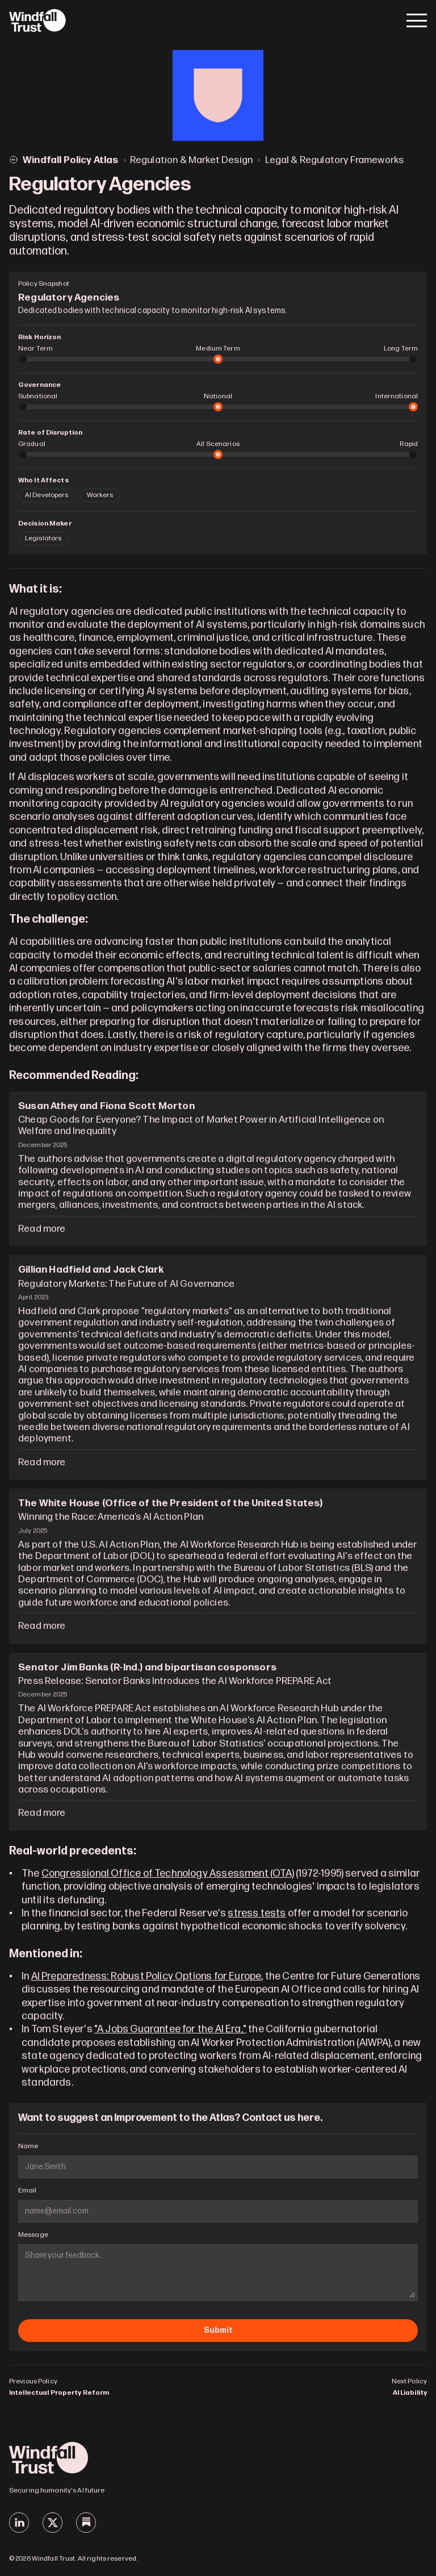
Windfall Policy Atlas (71, 160)
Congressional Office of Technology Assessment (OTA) (167, 1873)
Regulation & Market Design (191, 160)
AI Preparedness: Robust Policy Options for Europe (146, 1976)
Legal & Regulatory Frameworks (334, 160)
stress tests (257, 1913)
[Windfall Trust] (37, 20)
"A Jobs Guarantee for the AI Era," (170, 2029)
